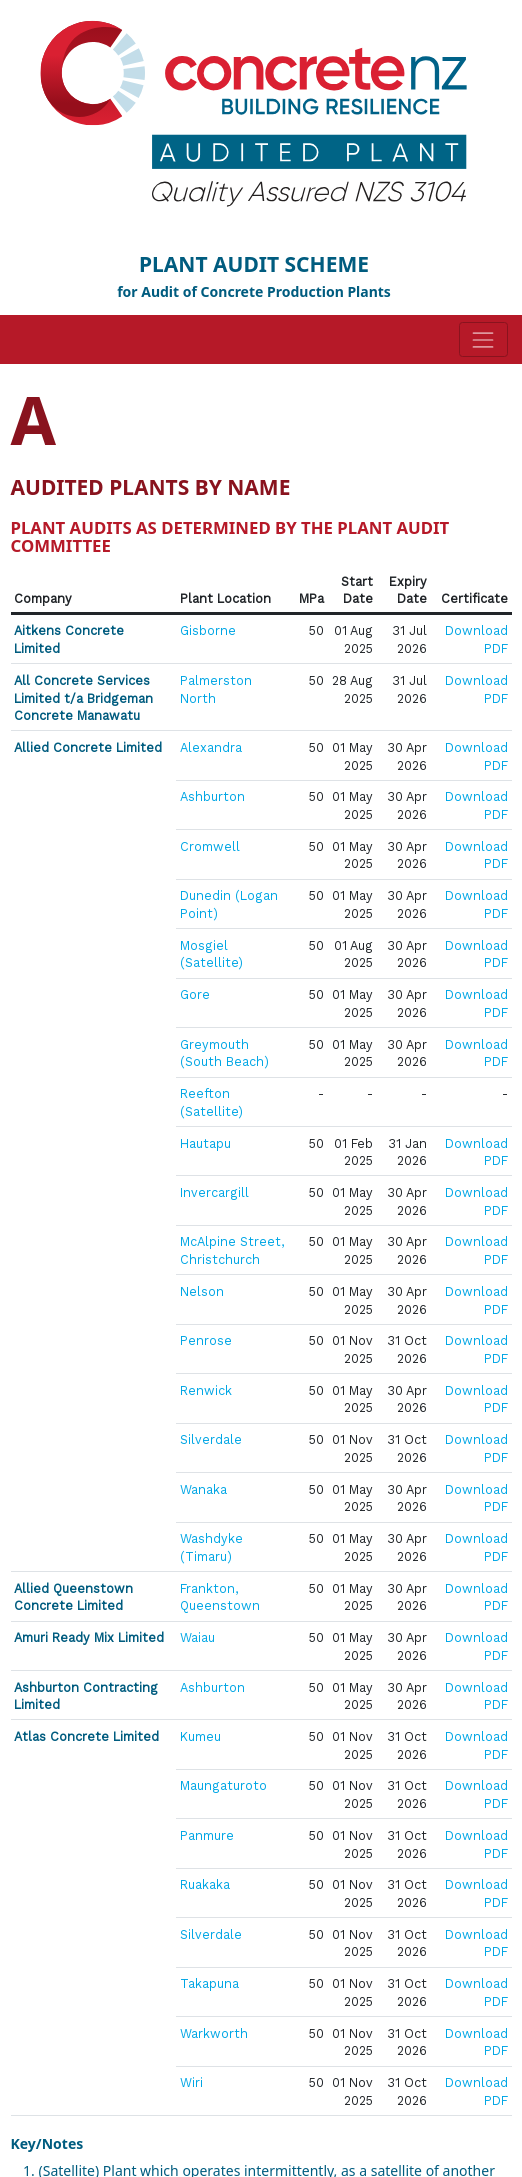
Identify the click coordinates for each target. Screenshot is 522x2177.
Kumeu (200, 1736)
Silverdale (211, 1439)
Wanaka (203, 1489)
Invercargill (214, 1192)
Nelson (202, 1291)
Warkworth (214, 2033)
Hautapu (205, 1143)
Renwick (206, 1390)
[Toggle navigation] (483, 339)
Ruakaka (205, 1884)
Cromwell (210, 846)
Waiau (197, 1637)
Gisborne (208, 630)
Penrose (206, 1340)
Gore (195, 994)
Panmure (207, 1835)
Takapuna (209, 1983)
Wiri (191, 2082)
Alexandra (211, 747)
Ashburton (212, 796)
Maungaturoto (223, 1785)
